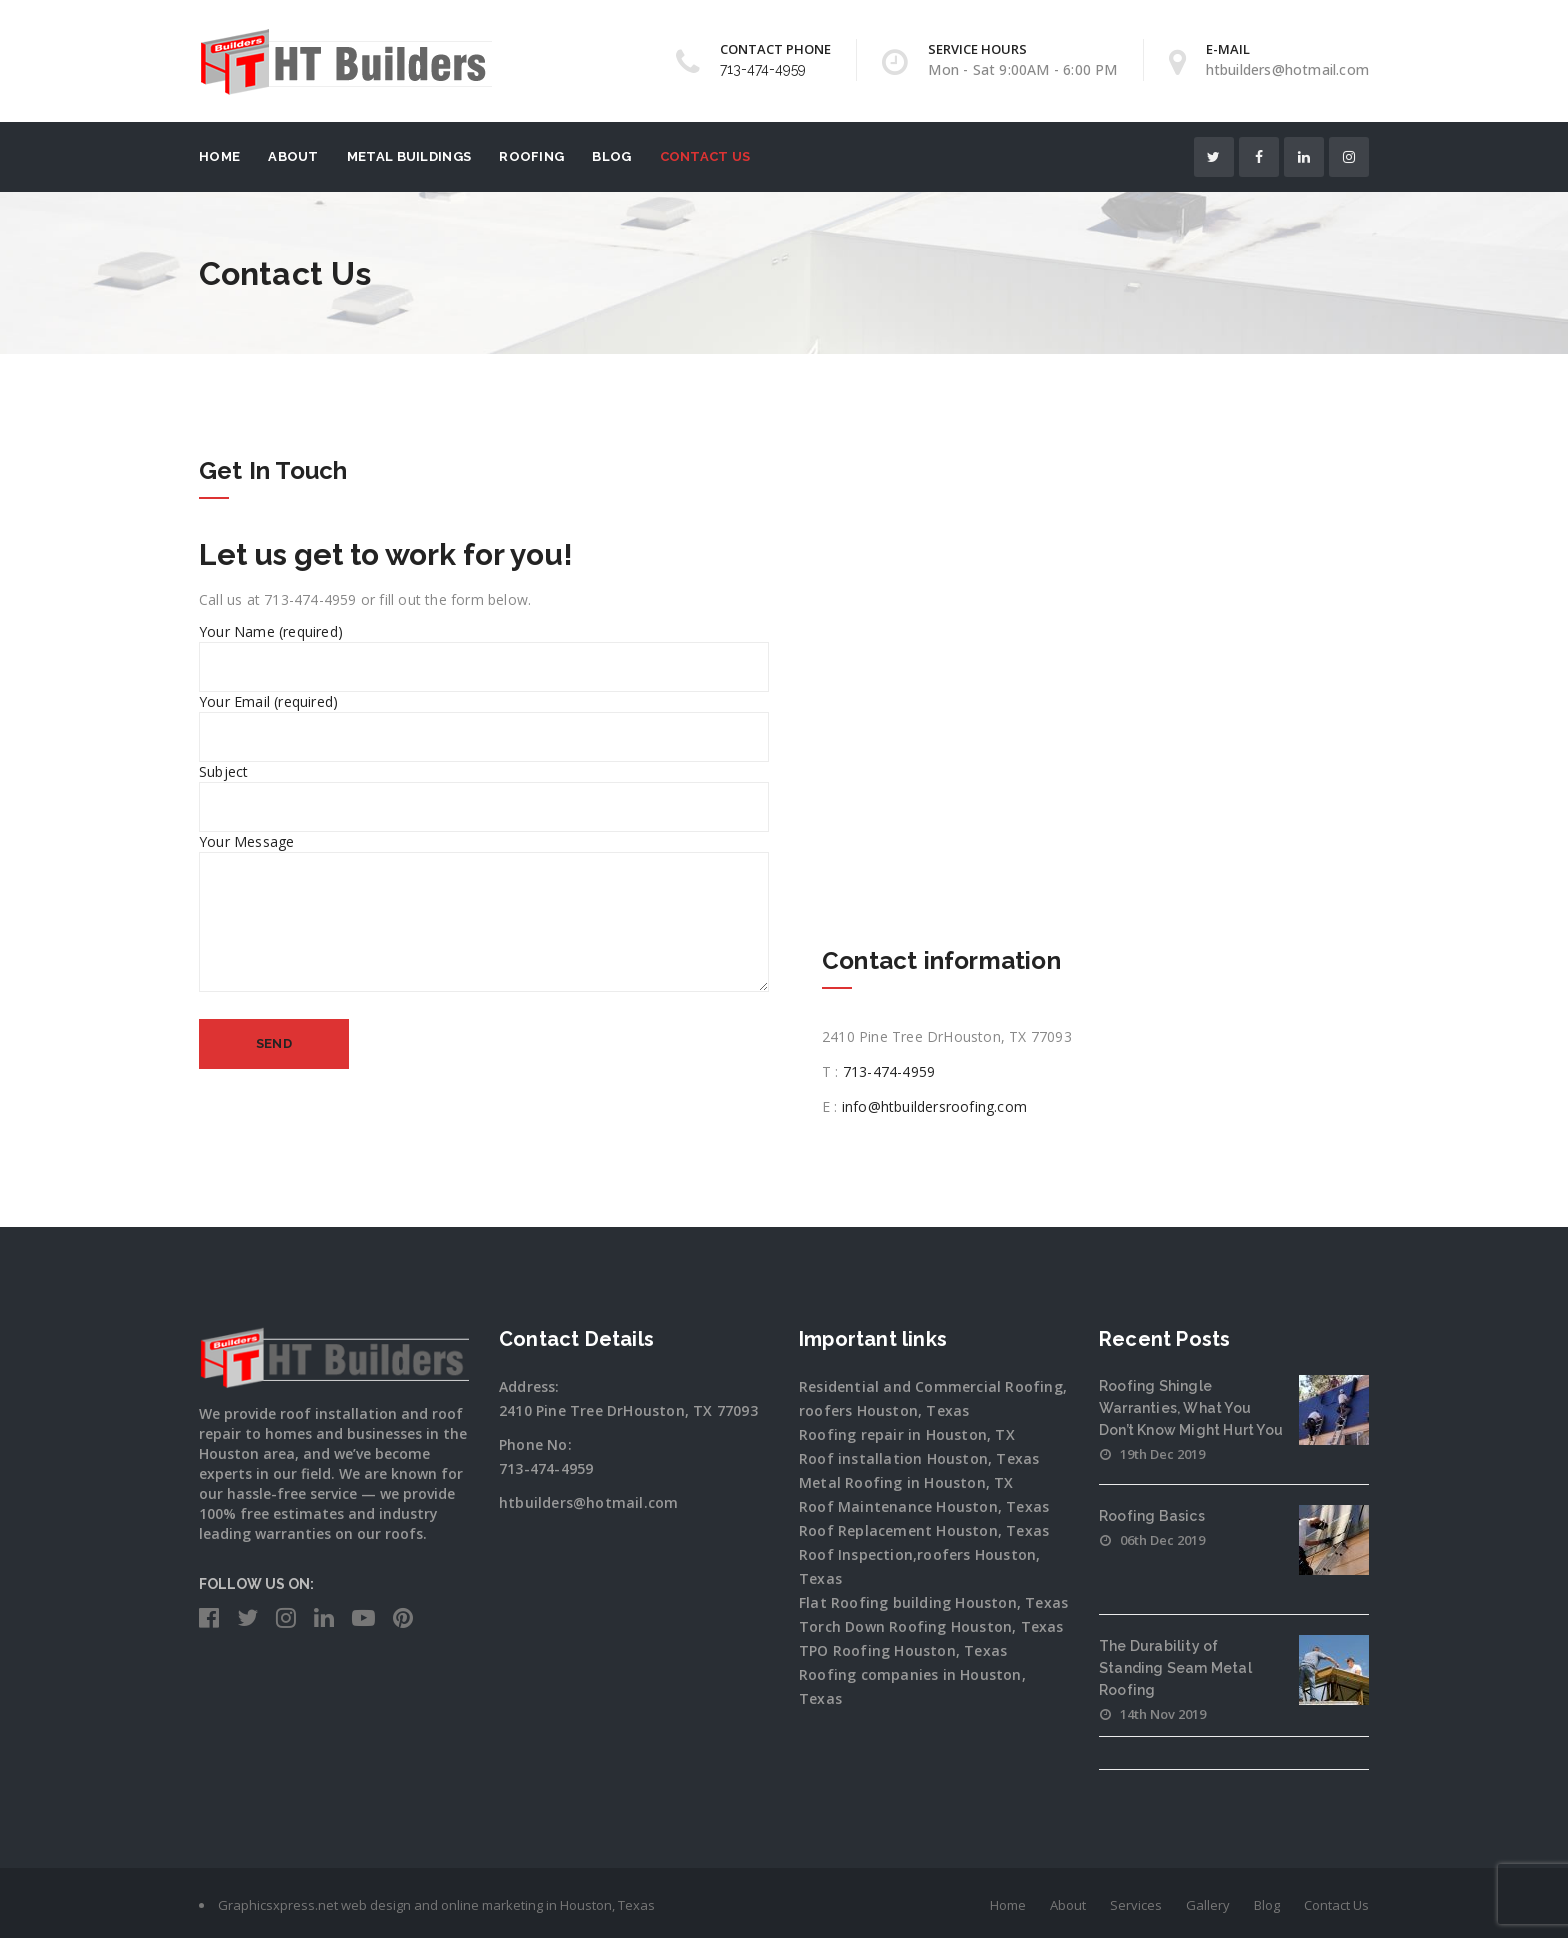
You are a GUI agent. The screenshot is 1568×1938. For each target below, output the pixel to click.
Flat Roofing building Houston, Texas (933, 1602)
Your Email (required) (484, 719)
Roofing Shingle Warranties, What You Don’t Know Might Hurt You (1191, 1408)
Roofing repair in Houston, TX (907, 1434)
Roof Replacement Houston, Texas (924, 1530)
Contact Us (705, 156)
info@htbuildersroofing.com (934, 1106)
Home (219, 156)
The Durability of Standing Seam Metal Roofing (1175, 1668)
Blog (611, 156)
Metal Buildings (409, 156)
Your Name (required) (484, 649)
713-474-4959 (763, 69)
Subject (484, 789)
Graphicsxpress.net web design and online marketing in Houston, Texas (436, 1905)
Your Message (484, 924)
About (293, 156)
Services (1136, 1905)
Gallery (1208, 1905)
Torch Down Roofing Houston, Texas (931, 1626)
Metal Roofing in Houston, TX (906, 1482)
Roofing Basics (1152, 1516)
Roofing (531, 156)
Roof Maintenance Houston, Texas (924, 1506)
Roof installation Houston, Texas (919, 1458)
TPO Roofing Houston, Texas (903, 1650)
